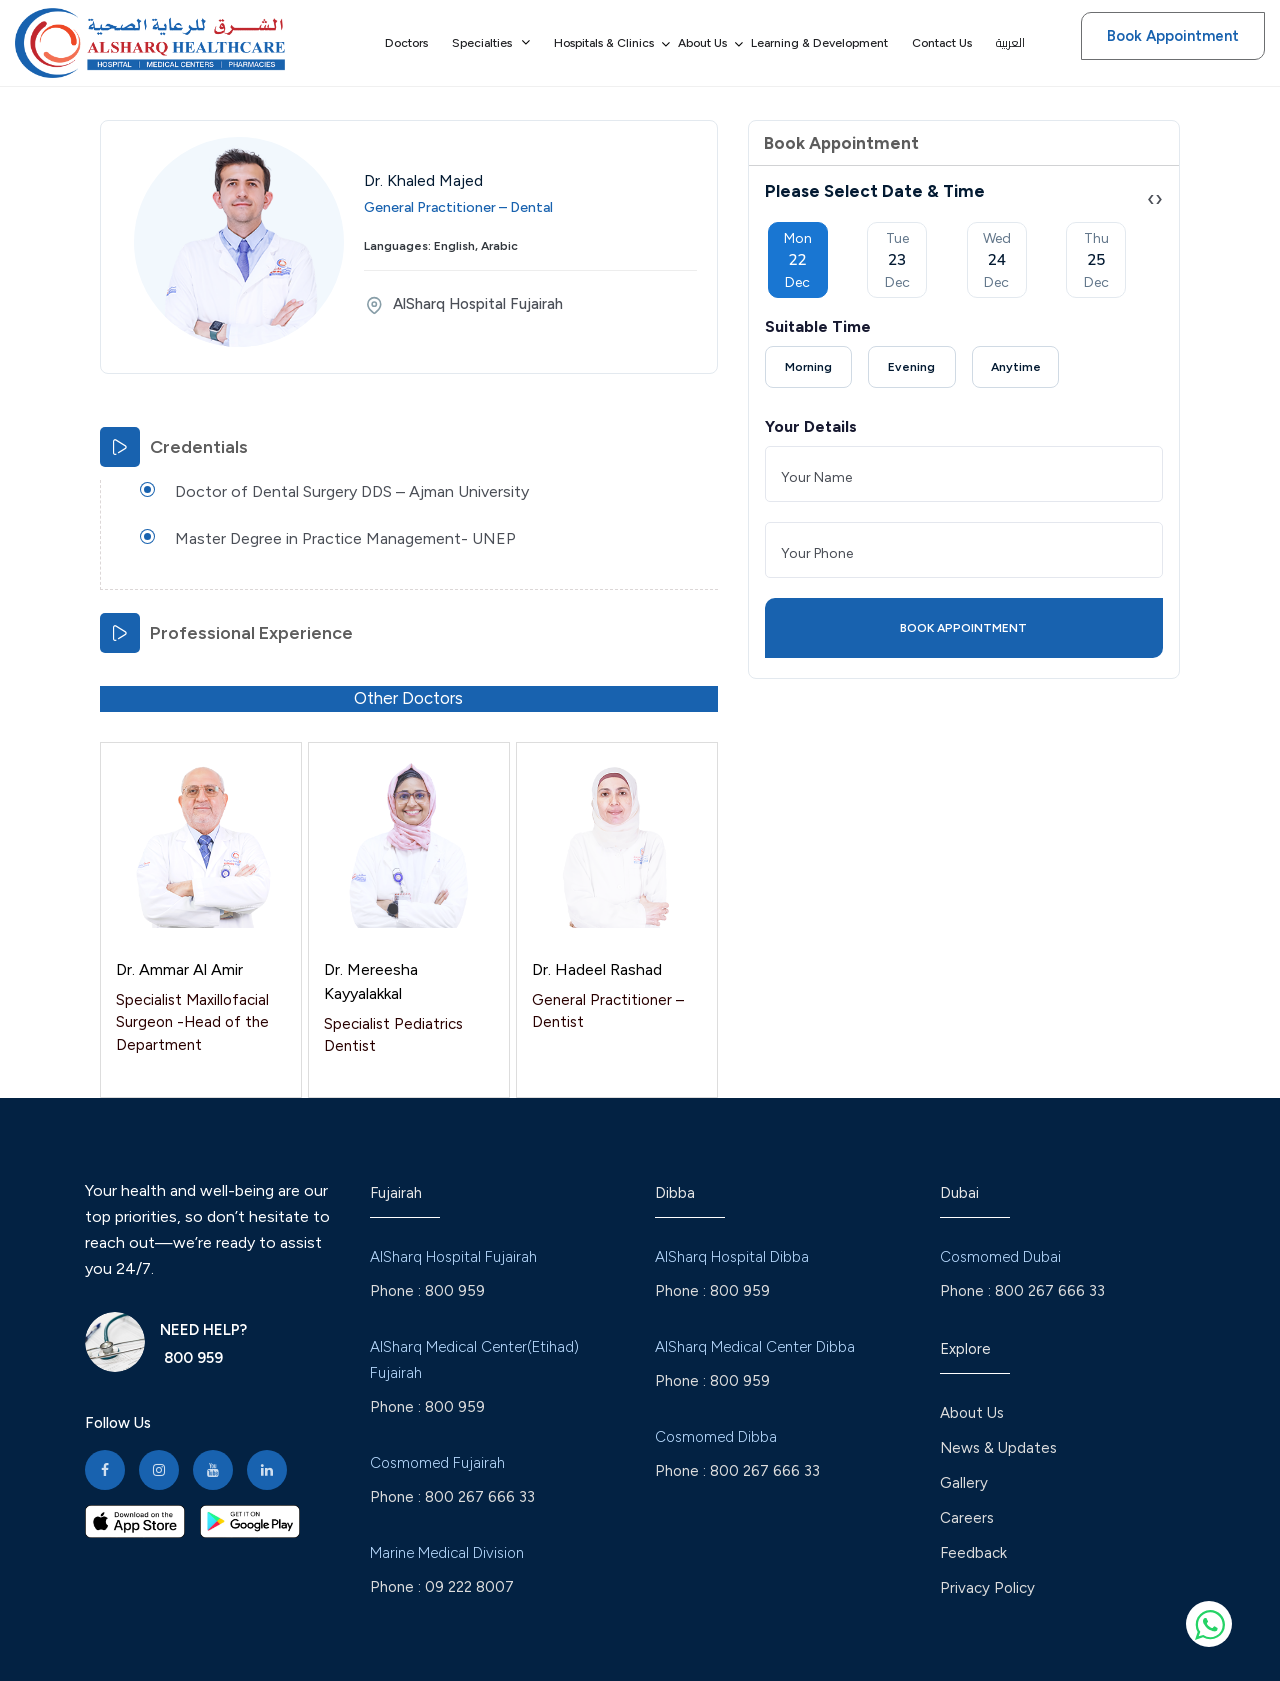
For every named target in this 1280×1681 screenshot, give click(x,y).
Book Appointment (1173, 36)
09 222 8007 (469, 1587)
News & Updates (998, 1448)
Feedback (973, 1553)
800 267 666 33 (480, 1497)
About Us (972, 1413)
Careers (967, 1518)
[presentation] (1151, 198)
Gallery (964, 1483)
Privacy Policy (987, 1588)
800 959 (191, 1358)
